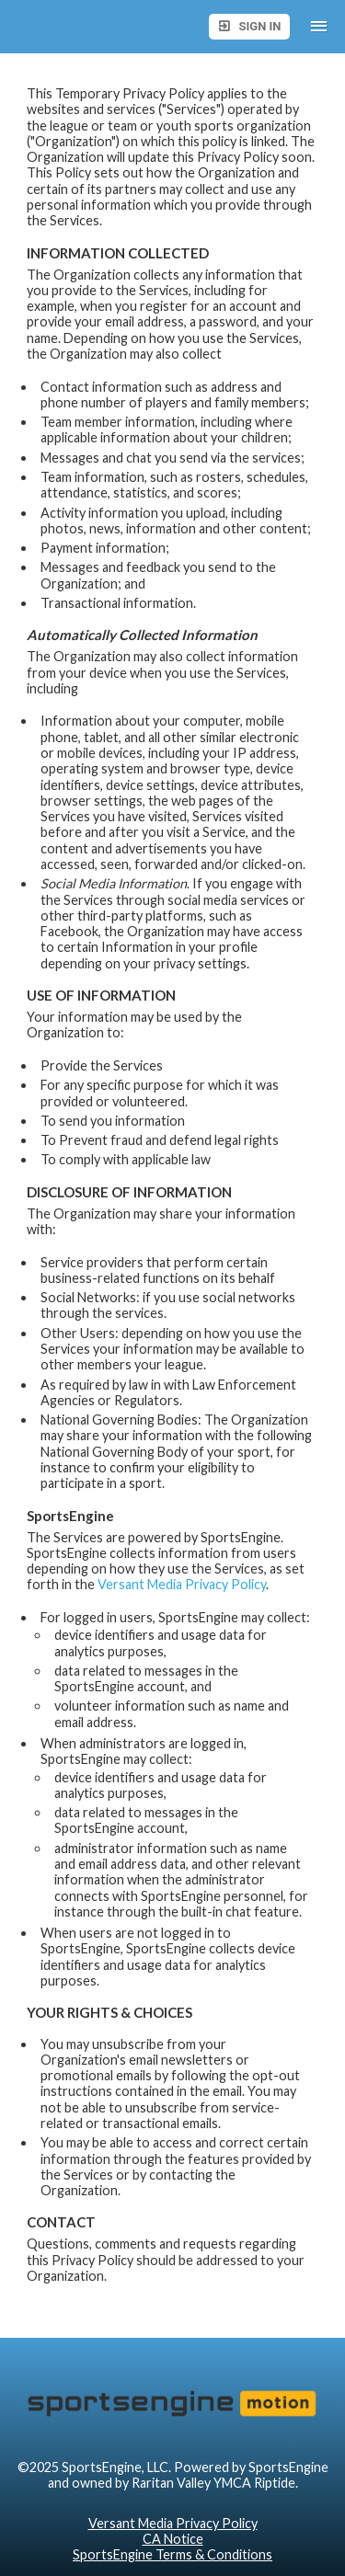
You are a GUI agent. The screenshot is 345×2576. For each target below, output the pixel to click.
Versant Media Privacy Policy (182, 1584)
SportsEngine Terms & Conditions (172, 2554)
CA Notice (173, 2539)
